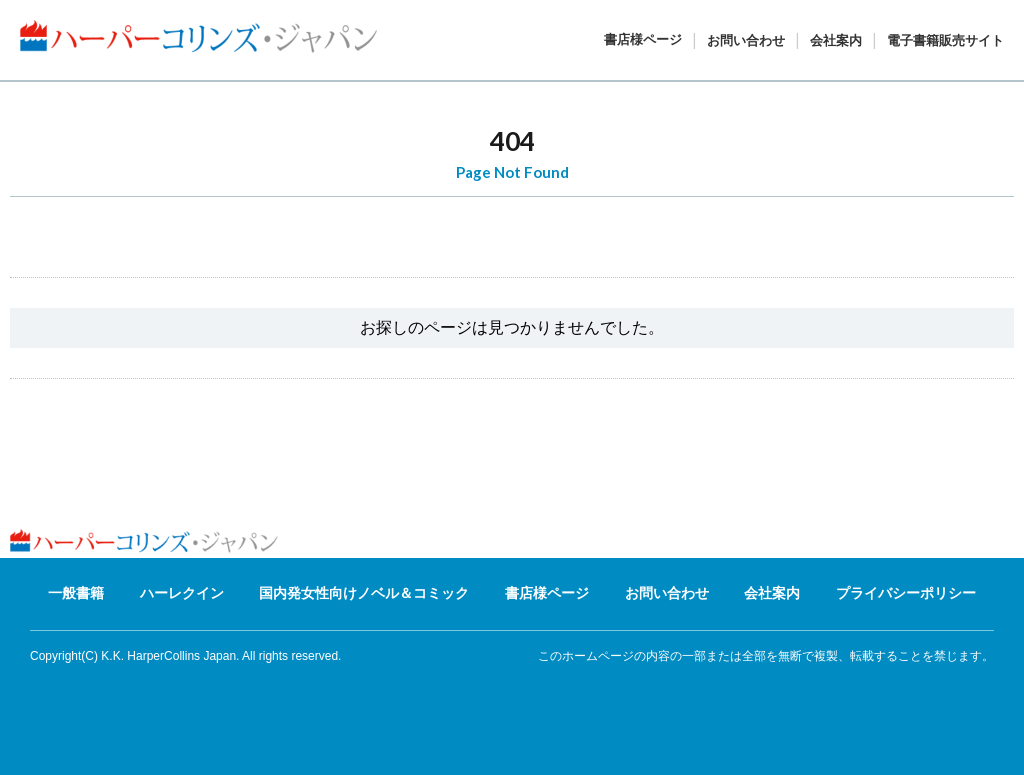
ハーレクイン (182, 593)
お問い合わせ (746, 40)
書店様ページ (643, 39)
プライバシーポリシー (906, 593)
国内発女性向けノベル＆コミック (364, 593)
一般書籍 (76, 593)
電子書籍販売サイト (945, 40)
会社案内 (836, 40)
